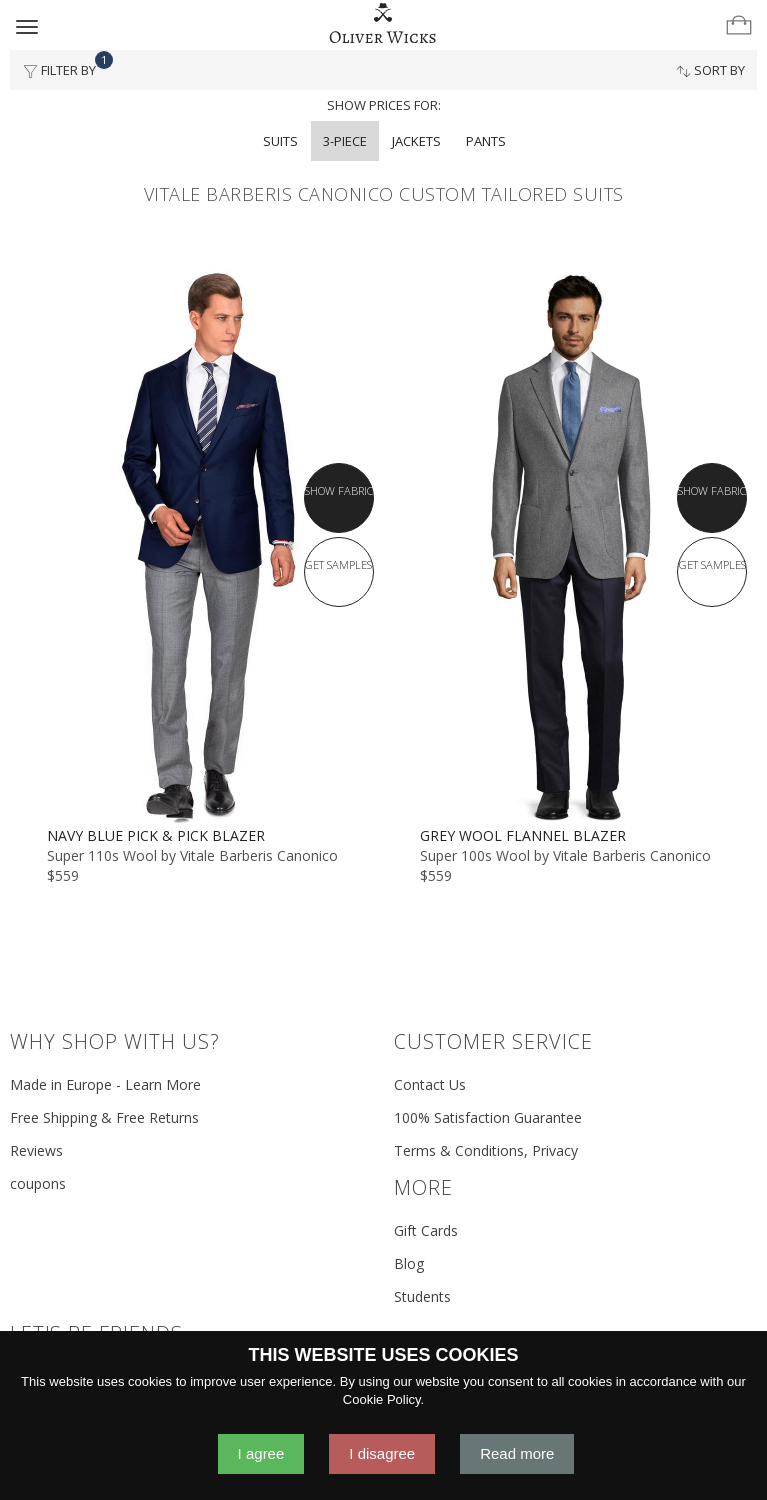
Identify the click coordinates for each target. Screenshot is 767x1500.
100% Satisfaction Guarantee (488, 1117)
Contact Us (430, 1084)
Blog (409, 1263)
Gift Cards (426, 1230)
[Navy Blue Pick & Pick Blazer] (197, 547)
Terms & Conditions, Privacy (486, 1150)
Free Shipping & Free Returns (104, 1117)
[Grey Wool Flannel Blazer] (571, 547)
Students (422, 1296)
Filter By (65, 65)
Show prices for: (384, 105)
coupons (38, 1183)
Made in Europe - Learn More (105, 1084)
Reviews (36, 1150)
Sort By (710, 70)
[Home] (383, 24)
